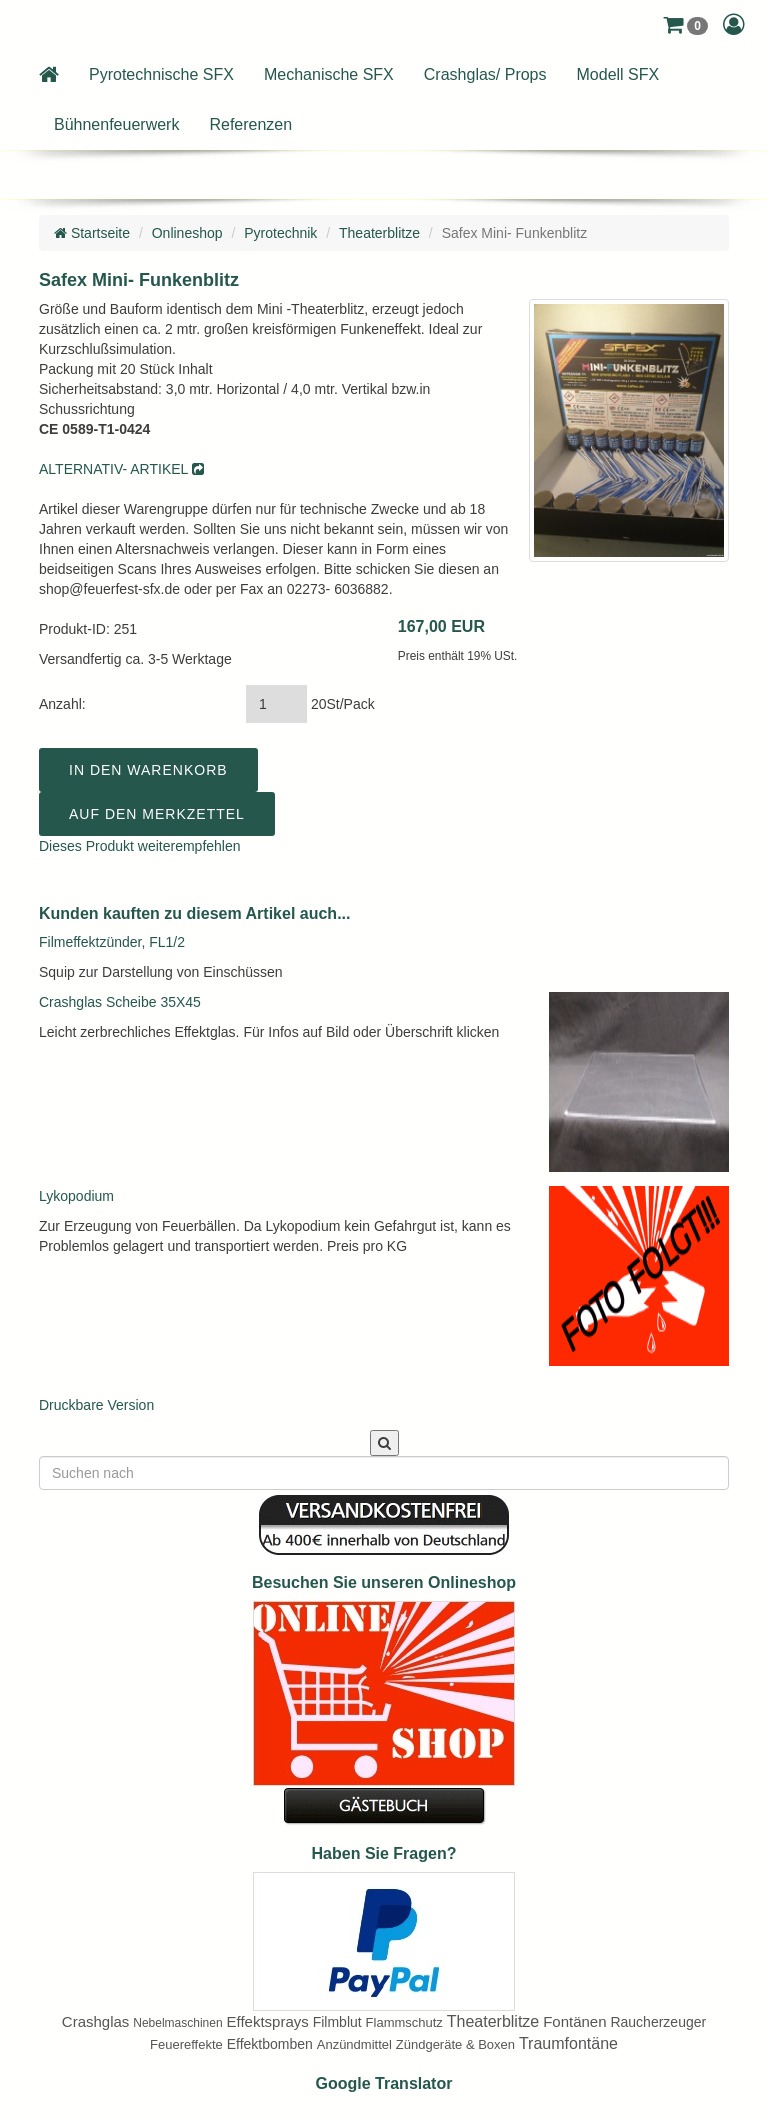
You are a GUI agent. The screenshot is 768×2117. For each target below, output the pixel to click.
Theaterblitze (379, 233)
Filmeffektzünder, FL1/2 (112, 942)
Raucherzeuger (658, 2022)
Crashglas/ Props (485, 74)
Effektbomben (270, 2044)
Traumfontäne (568, 2043)
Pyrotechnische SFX (161, 74)
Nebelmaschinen (177, 2023)
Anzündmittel (354, 2044)
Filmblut (337, 2022)
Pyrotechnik (280, 233)
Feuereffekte (186, 2044)
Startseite (92, 233)
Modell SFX (618, 74)
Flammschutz (404, 2022)
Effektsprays (268, 2021)
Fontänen (574, 2021)
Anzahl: (62, 704)
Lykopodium (76, 1196)
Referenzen (250, 124)
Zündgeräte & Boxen (455, 2044)
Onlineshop (187, 233)
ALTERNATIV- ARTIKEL (121, 469)
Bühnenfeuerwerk (116, 124)
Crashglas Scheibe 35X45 (120, 1002)
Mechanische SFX (329, 74)
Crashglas (96, 2021)
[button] (685, 25)
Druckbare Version (96, 1405)
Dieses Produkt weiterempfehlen (140, 846)
